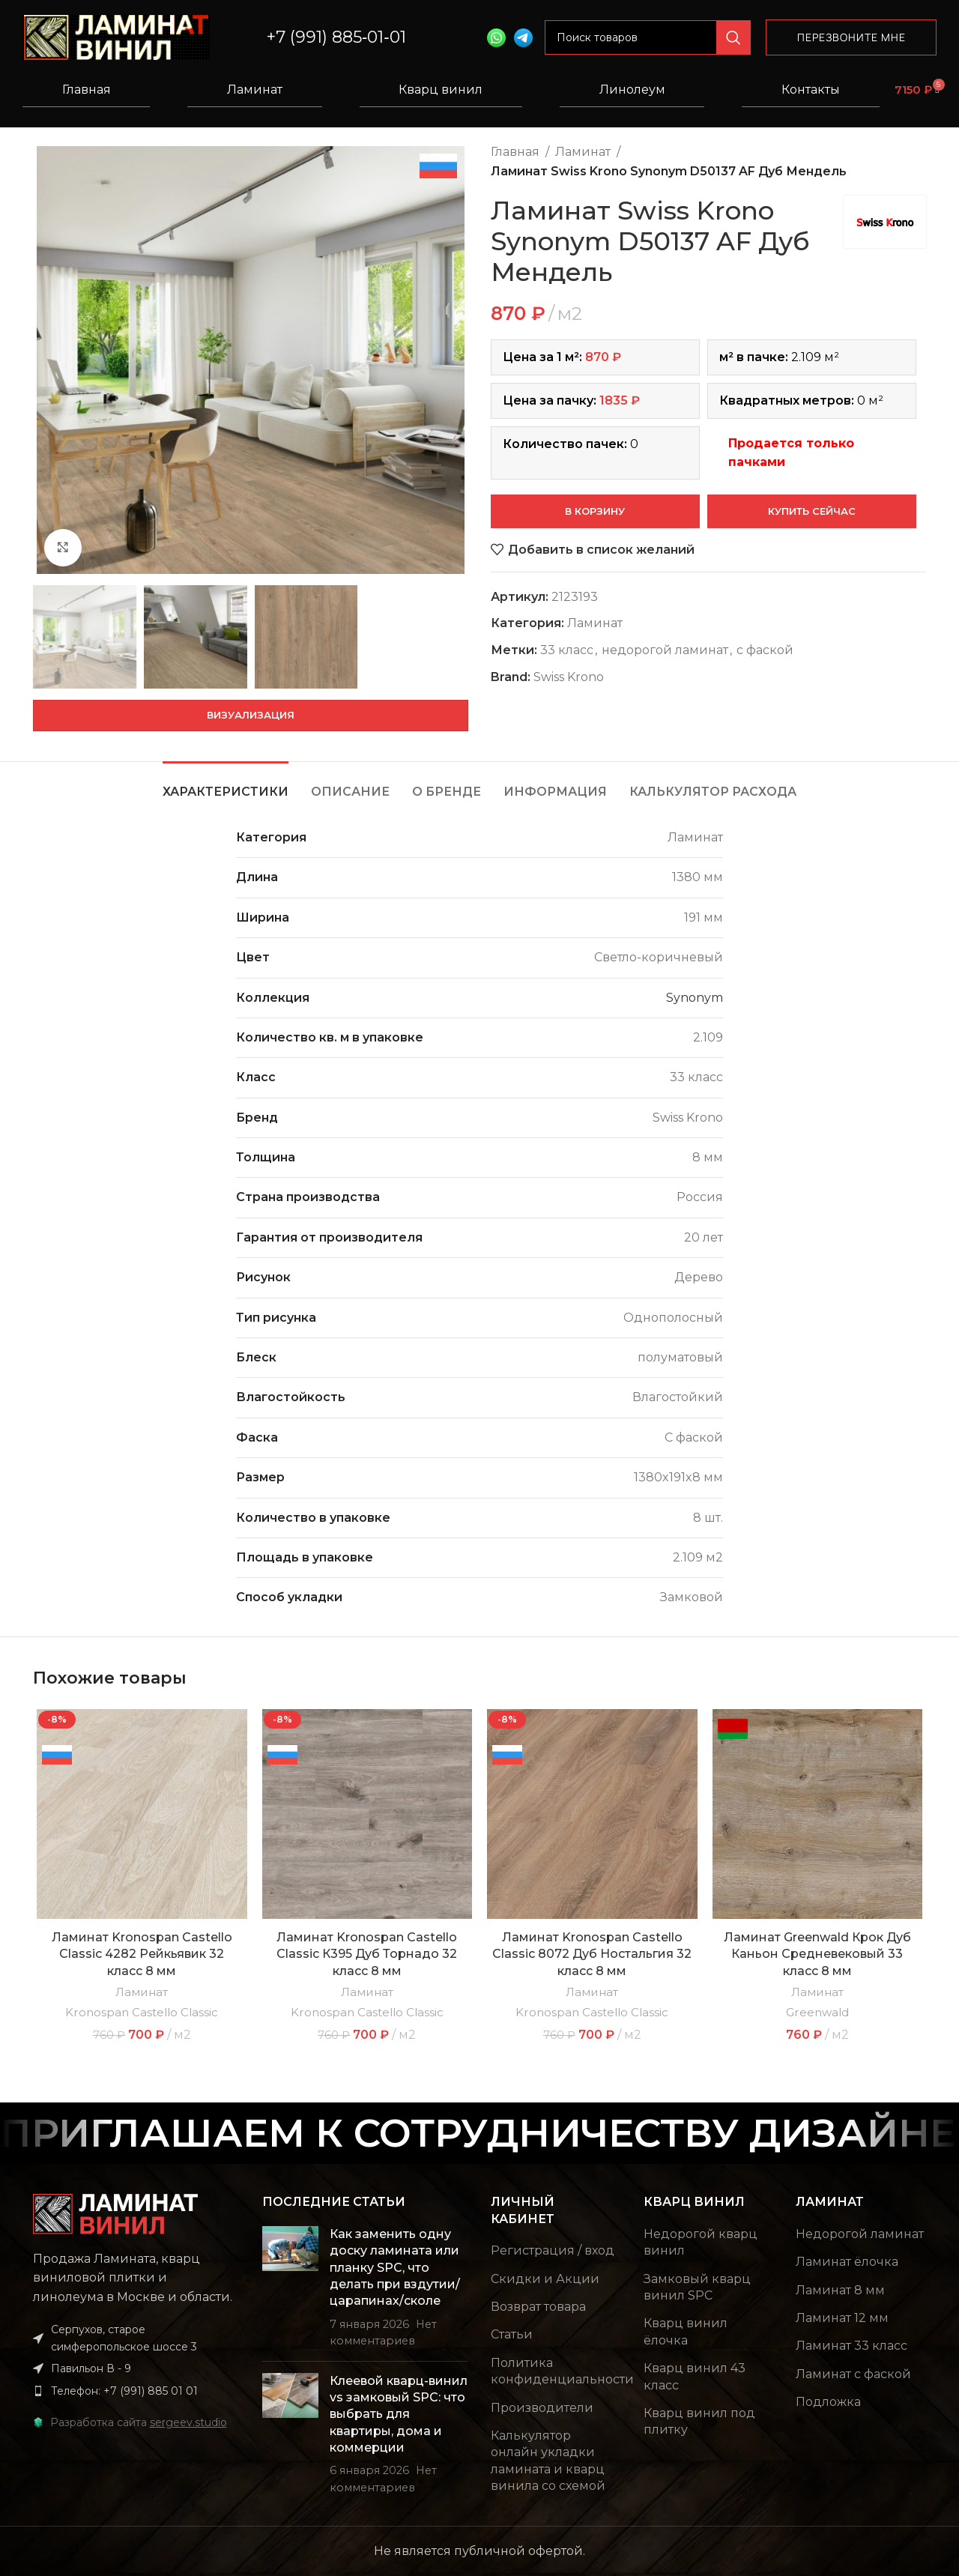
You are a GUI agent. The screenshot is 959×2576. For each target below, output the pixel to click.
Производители (542, 2408)
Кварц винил (440, 89)
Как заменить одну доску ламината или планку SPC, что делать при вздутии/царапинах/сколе (395, 2268)
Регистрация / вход (552, 2250)
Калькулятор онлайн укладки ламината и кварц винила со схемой (548, 2460)
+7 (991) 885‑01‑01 (336, 37)
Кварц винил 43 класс (694, 2376)
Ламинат (254, 89)
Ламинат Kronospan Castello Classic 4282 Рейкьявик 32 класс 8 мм (142, 1954)
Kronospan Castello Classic (141, 2012)
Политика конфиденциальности (562, 2371)
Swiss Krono (568, 677)
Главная (86, 89)
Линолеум (632, 89)
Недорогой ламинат (860, 2234)
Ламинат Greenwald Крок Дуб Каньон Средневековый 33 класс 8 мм (817, 1954)
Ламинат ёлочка (847, 2262)
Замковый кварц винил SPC (697, 2287)
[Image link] (115, 2213)
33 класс (566, 650)
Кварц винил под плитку (699, 2421)
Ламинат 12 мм (842, 2318)
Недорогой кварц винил (700, 2242)
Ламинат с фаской (853, 2374)
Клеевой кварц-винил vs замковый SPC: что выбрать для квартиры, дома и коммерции (399, 2414)
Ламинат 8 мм (840, 2290)
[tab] (225, 784)
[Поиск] (648, 37)
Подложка (828, 2402)
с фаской (764, 650)
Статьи (512, 2334)
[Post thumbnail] (290, 2288)
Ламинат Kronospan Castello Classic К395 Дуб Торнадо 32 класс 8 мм (366, 1954)
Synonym (694, 998)
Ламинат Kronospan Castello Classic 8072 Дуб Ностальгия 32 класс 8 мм (592, 1954)
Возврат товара (538, 2307)
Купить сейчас (812, 511)
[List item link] (136, 2391)
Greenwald (817, 2012)
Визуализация (250, 715)
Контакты (810, 89)
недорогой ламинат (665, 650)
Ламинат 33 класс (851, 2345)
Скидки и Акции (545, 2279)
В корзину (595, 511)
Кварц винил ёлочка (685, 2331)
